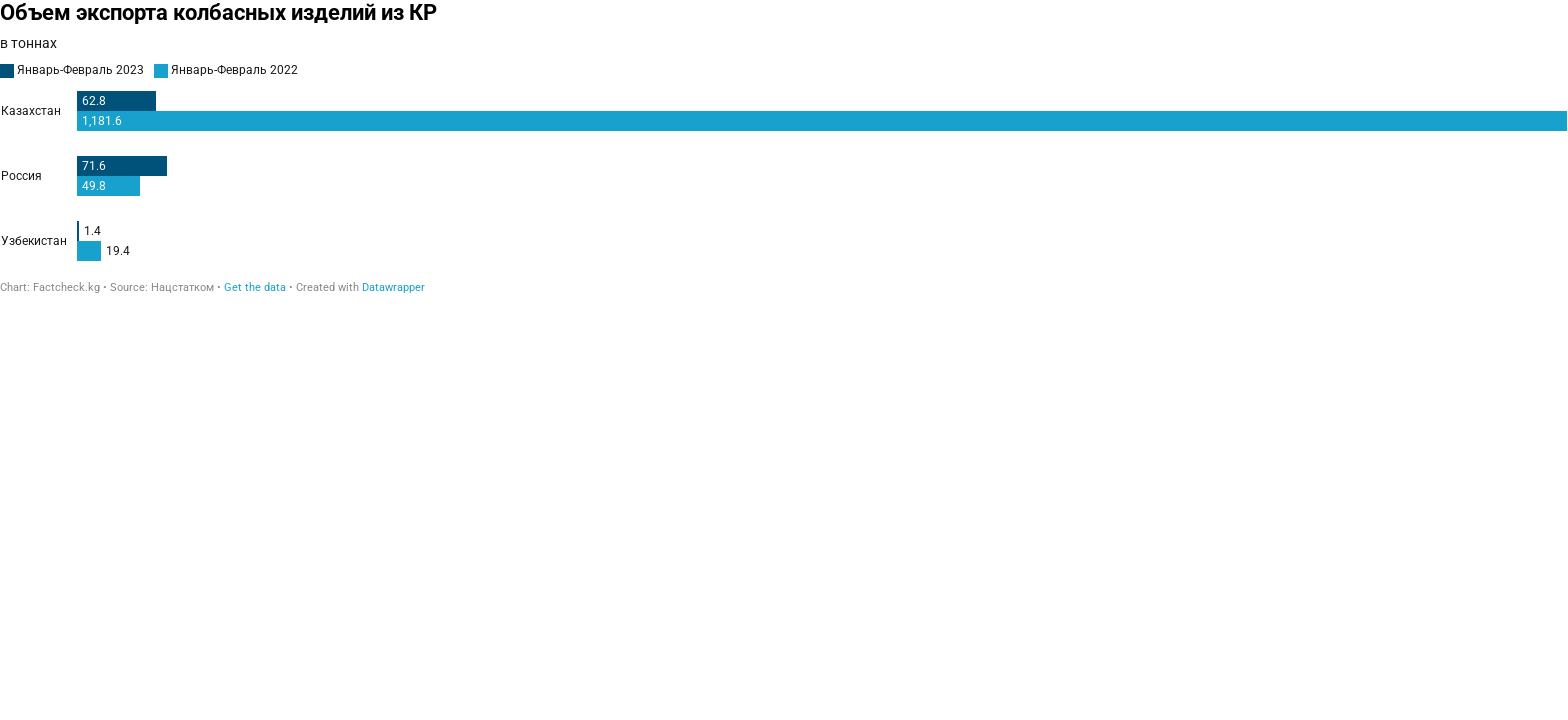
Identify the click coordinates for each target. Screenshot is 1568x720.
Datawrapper (393, 287)
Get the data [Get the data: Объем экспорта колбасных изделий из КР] (255, 287)
